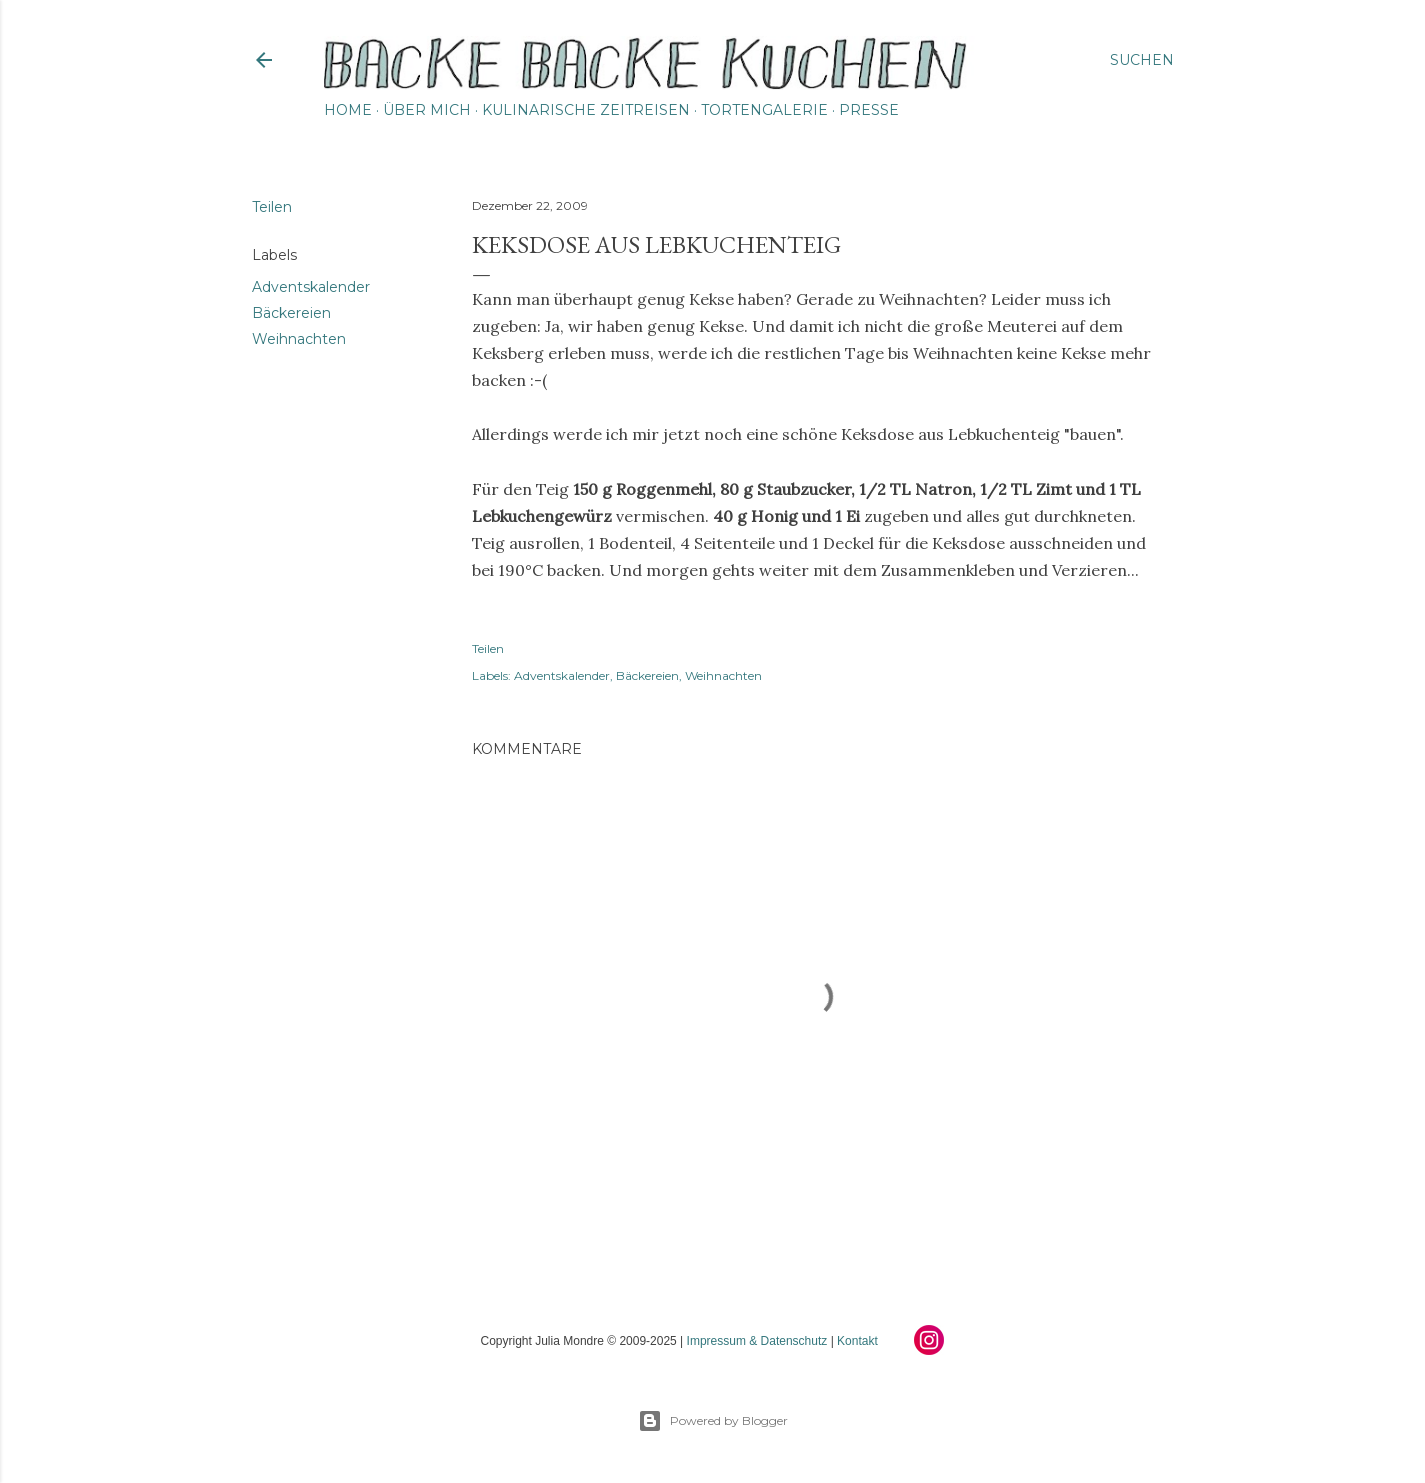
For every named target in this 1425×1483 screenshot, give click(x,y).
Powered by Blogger (713, 1421)
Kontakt (857, 1341)
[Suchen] (1142, 60)
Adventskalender (311, 287)
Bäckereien (291, 313)
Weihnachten (299, 339)
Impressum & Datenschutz (757, 1341)
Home (348, 110)
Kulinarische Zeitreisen (586, 110)
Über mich (427, 110)
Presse (869, 110)
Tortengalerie (764, 110)
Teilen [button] (272, 207)
